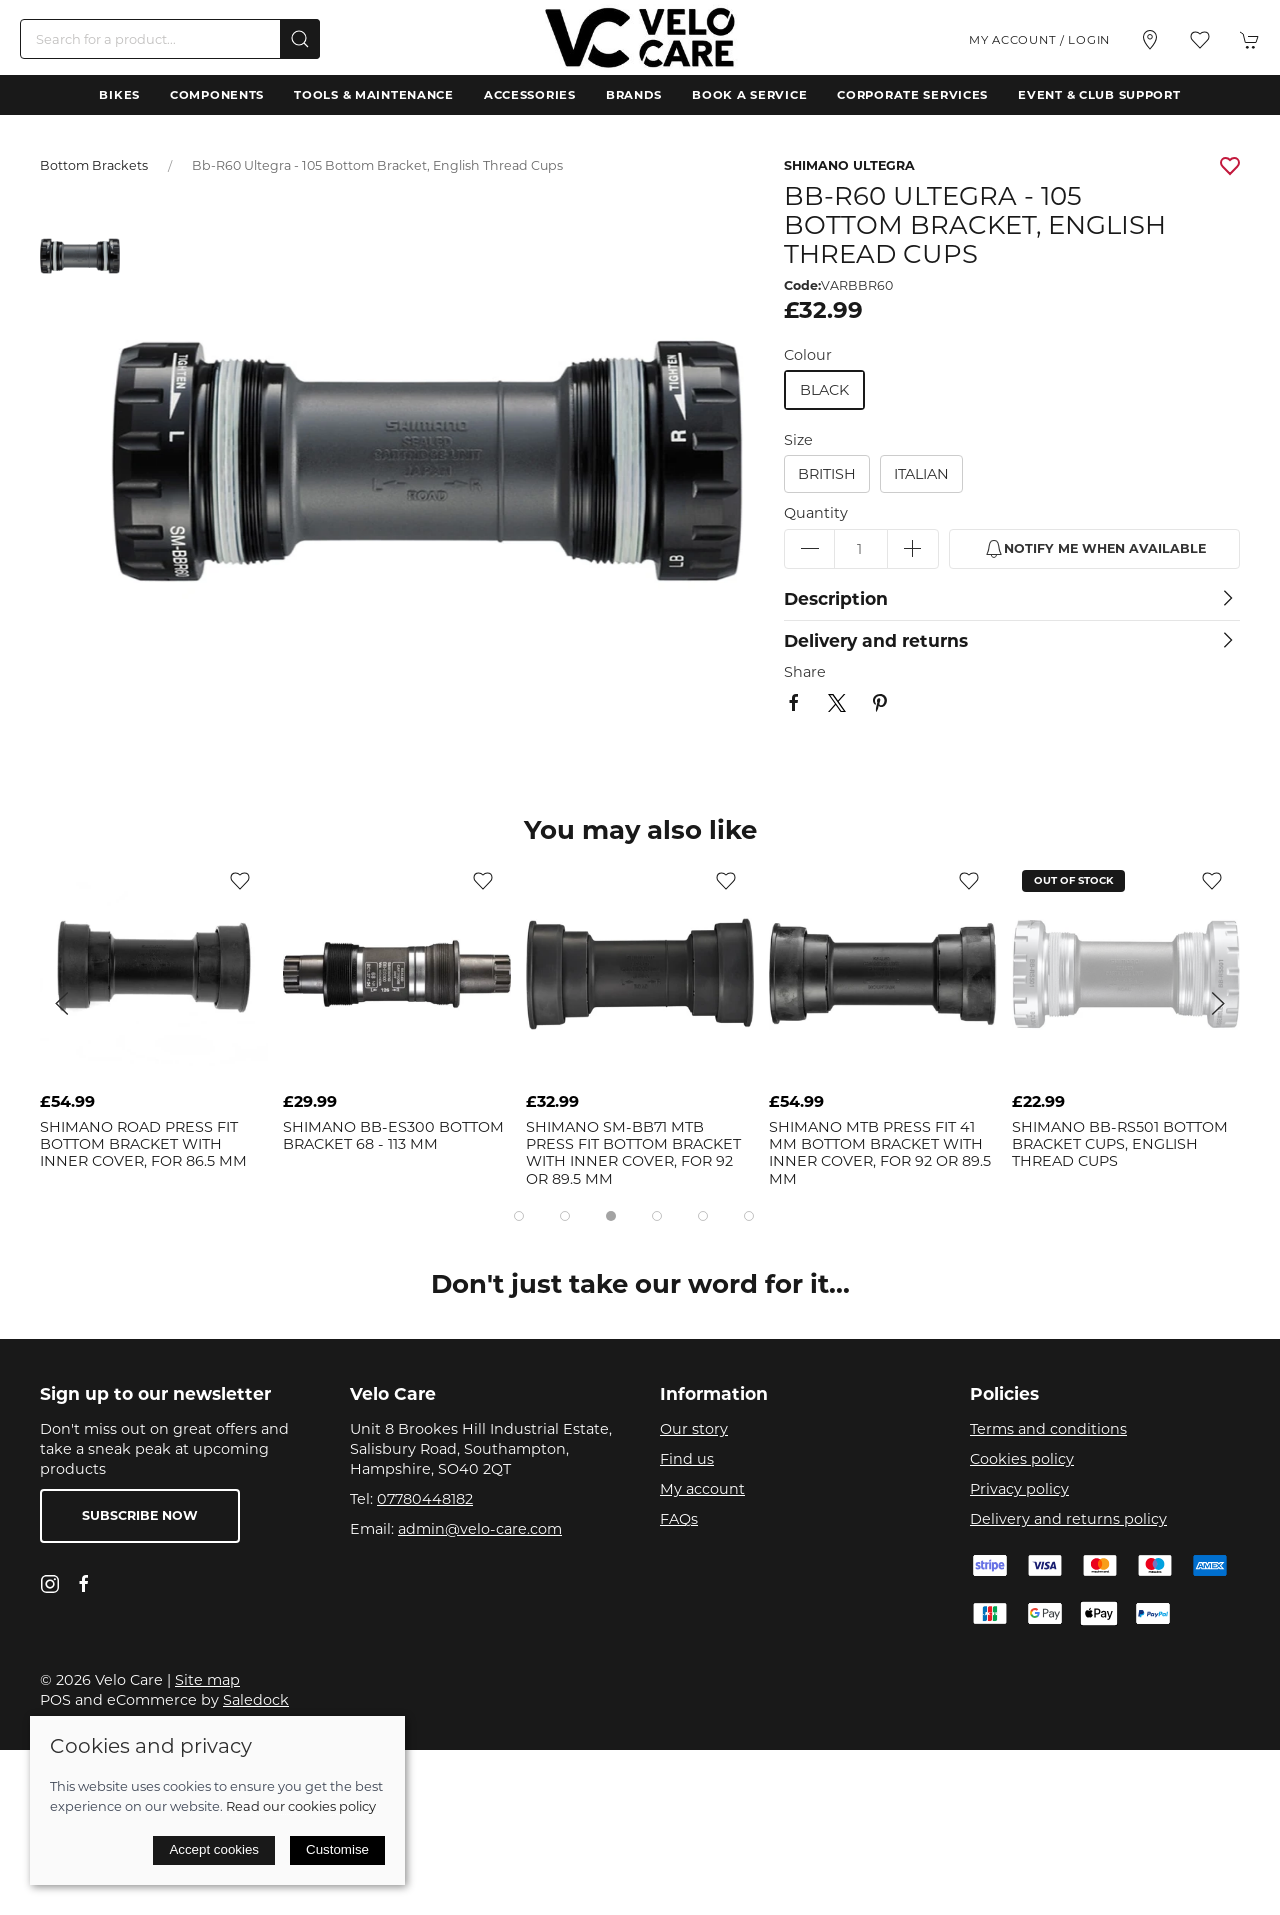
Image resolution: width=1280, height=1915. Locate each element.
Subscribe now (140, 1515)
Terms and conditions (1048, 1429)
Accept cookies (214, 1849)
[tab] (519, 1216)
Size (798, 440)
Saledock (256, 1700)
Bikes (119, 95)
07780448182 (425, 1499)
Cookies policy (1022, 1459)
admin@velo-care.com (480, 1529)
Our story (694, 1429)
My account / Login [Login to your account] (1039, 40)
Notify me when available (1095, 549)
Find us (687, 1459)
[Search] (170, 39)
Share (805, 672)
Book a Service (749, 95)
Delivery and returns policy (1068, 1519)
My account (702, 1489)
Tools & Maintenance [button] (374, 95)
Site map (207, 1680)
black (824, 390)
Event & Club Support (1099, 95)
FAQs (679, 1519)
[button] (1200, 40)
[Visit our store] (1150, 40)
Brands (634, 95)
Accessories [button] (530, 95)
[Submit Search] (300, 39)
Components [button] (217, 95)
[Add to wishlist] (240, 880)
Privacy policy (1019, 1489)
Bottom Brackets (94, 165)
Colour (808, 355)
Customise (337, 1849)
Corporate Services (912, 95)
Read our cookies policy (301, 1806)
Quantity (816, 513)
